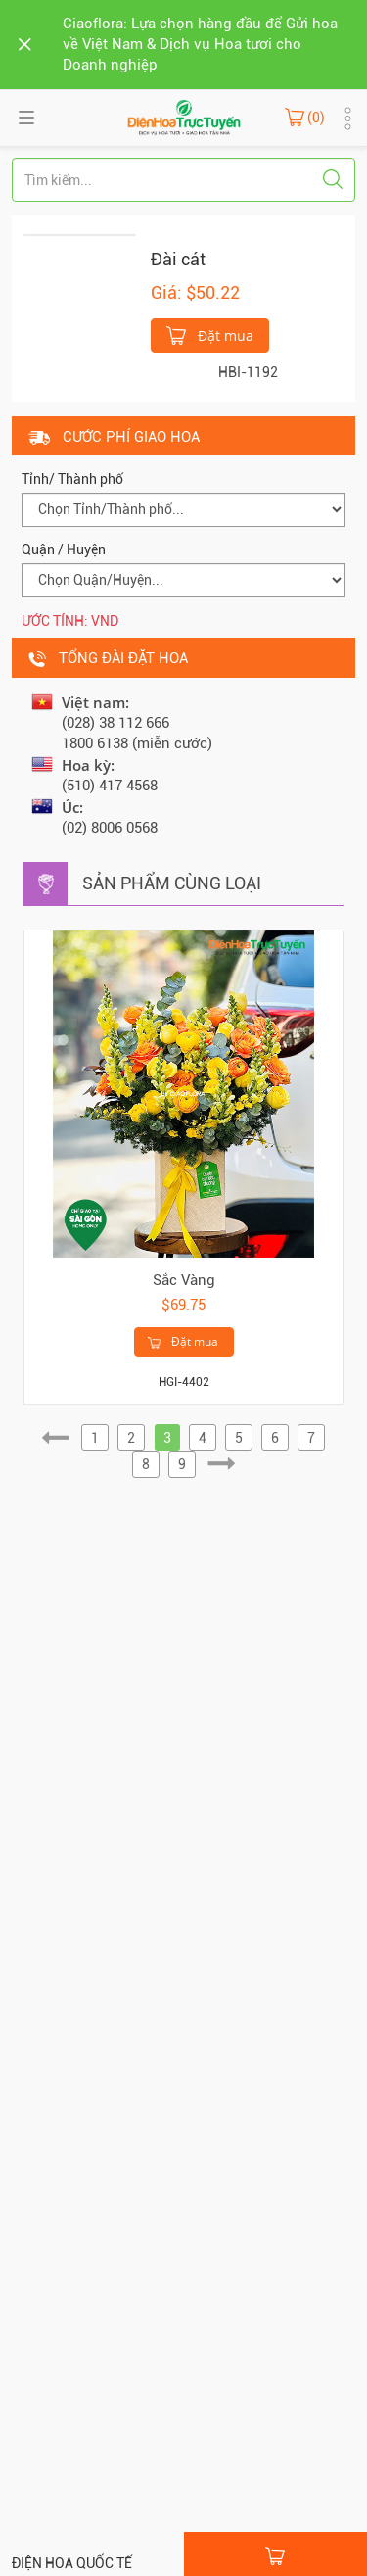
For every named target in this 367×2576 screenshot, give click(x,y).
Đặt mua (209, 334)
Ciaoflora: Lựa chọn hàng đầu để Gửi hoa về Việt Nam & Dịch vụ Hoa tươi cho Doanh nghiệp (200, 44)
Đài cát (178, 259)
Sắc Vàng (184, 1280)
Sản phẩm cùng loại (171, 883)
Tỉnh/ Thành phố (72, 479)
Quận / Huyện (64, 549)
